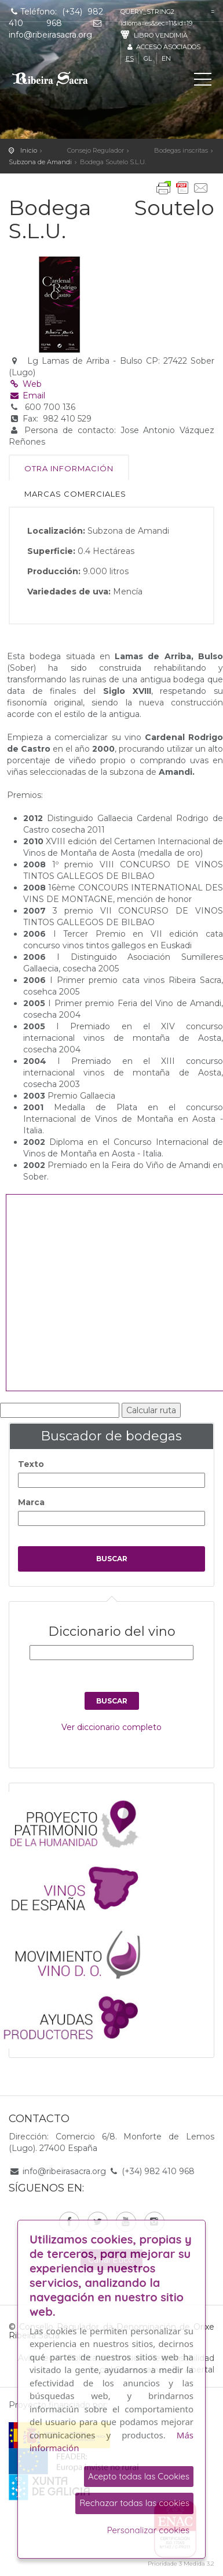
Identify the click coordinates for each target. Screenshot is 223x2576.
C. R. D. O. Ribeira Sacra (61, 78)
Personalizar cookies (148, 2530)
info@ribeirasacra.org (64, 2171)
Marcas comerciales (75, 493)
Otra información (69, 468)
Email (27, 395)
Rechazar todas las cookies (134, 2502)
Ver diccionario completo (111, 1727)
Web (25, 384)
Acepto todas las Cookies (138, 2476)
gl (148, 58)
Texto (31, 1464)
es (130, 58)
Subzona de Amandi (40, 162)
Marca (31, 1502)
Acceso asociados (163, 47)
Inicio (28, 150)
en (166, 58)
